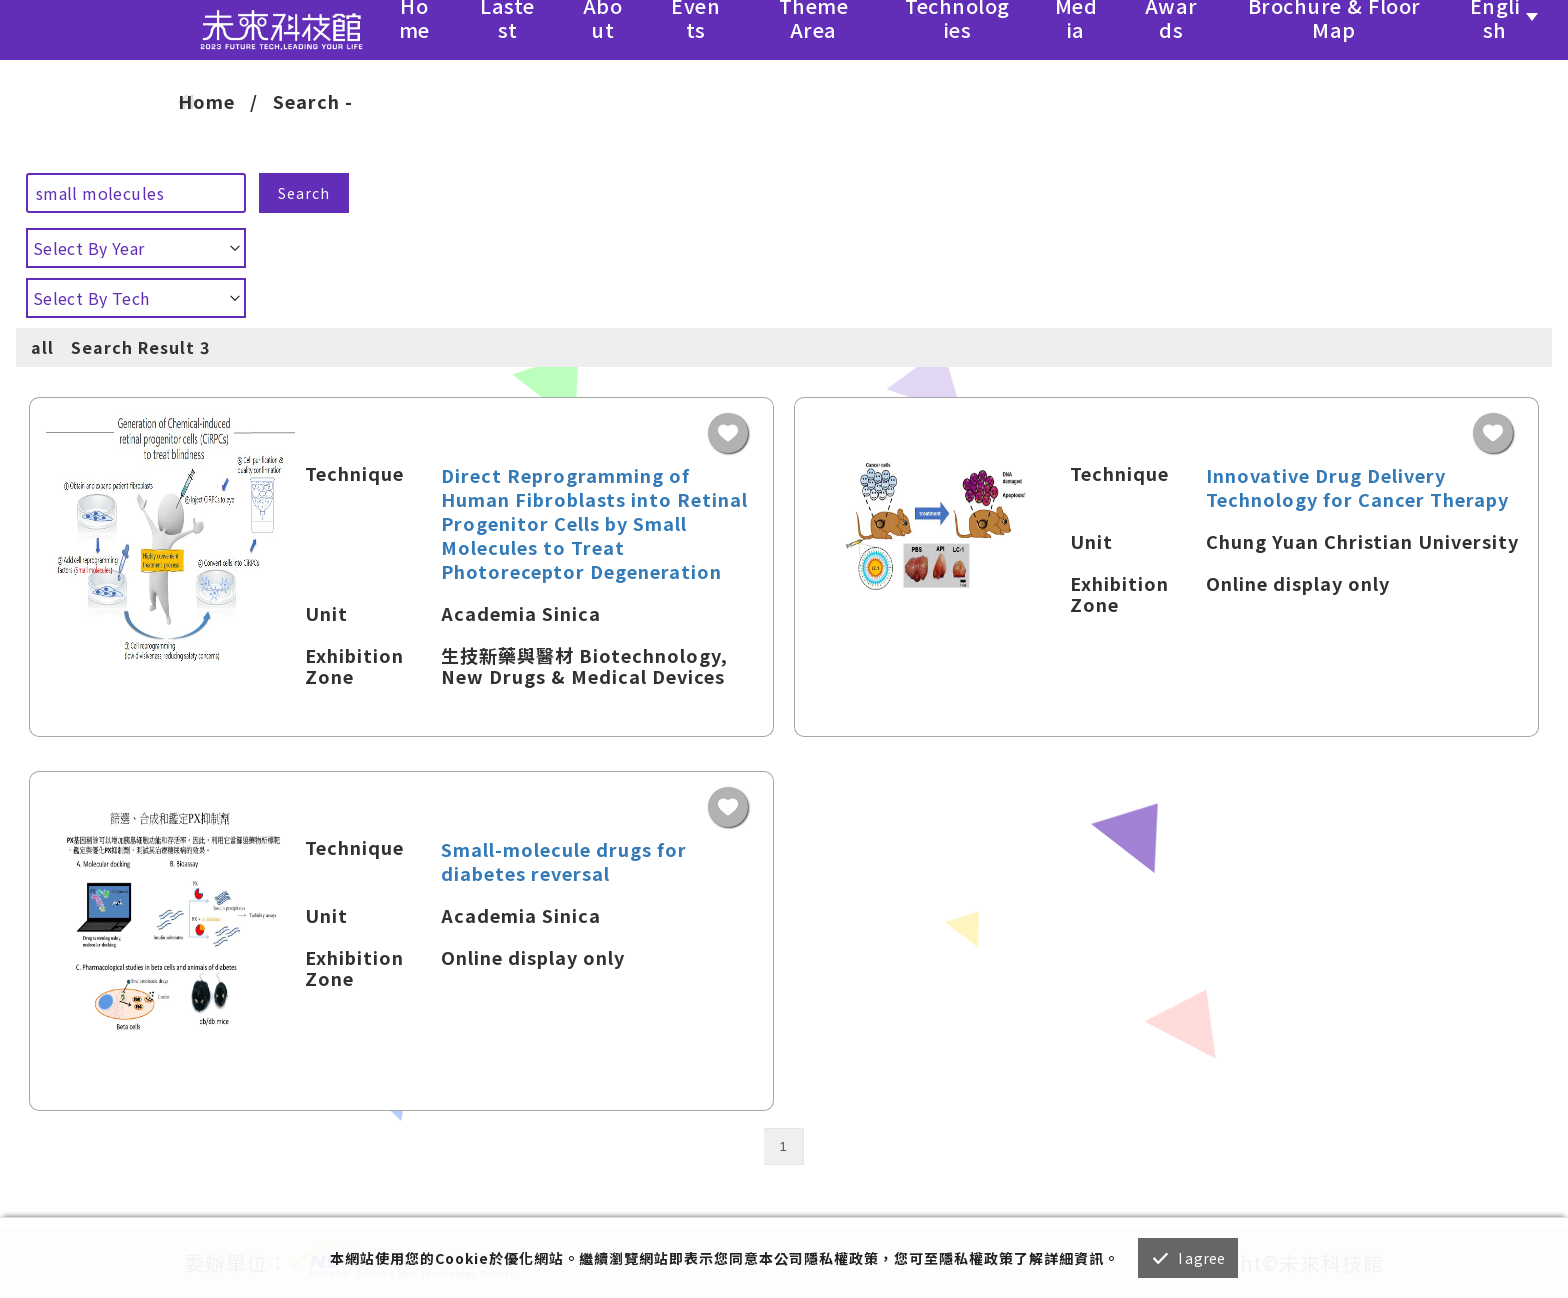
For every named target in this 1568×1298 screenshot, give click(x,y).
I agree (1201, 1258)
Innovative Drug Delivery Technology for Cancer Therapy (1357, 487)
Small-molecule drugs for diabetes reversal (564, 861)
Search (304, 193)
